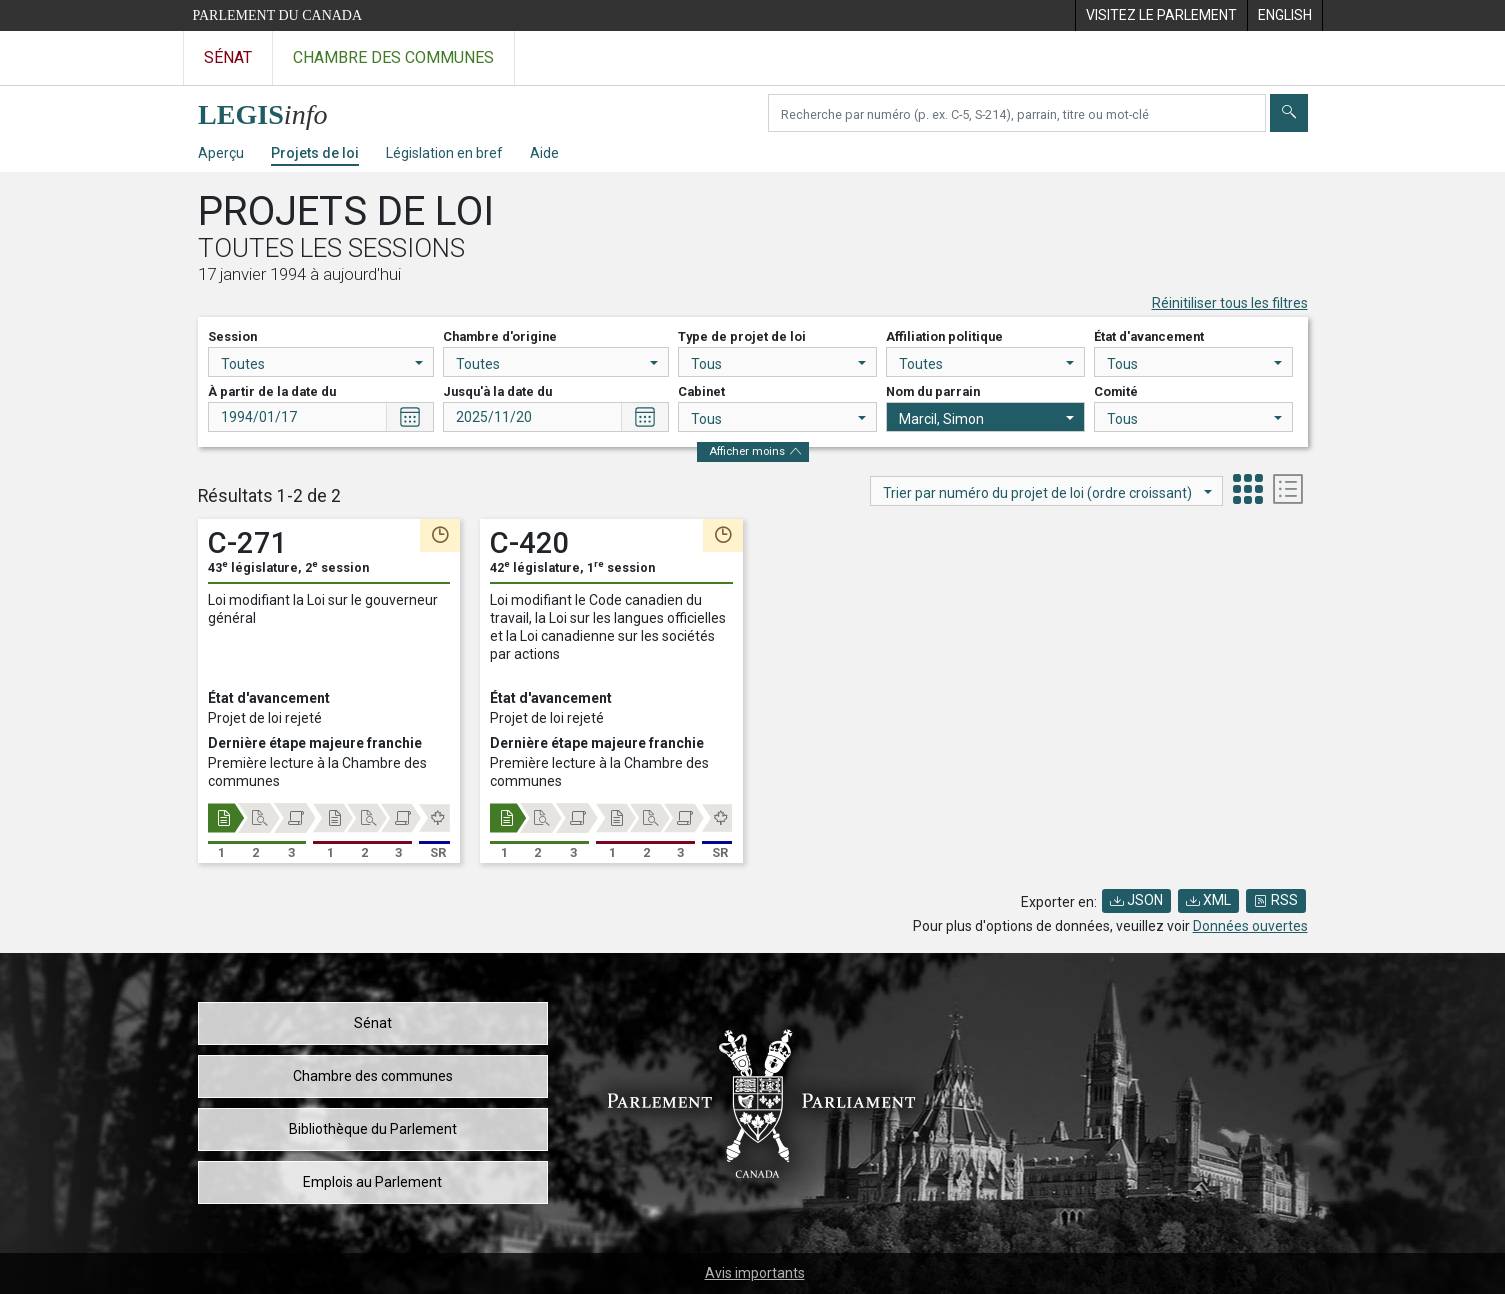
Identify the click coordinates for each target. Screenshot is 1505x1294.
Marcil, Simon (986, 419)
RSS (1276, 900)
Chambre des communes (373, 1076)
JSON (1136, 900)
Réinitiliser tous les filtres (1230, 303)
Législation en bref (444, 153)
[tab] (1248, 491)
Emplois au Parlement (372, 1182)
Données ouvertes (1250, 926)
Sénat (373, 1023)
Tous (778, 364)
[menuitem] (1161, 15)
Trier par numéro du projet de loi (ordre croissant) (1047, 493)
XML (1208, 900)
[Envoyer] (1289, 113)
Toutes (322, 364)
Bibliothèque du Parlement (373, 1129)
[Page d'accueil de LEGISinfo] (274, 109)
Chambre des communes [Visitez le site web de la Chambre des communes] (393, 57)
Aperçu (221, 153)
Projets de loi (315, 153)
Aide (544, 153)
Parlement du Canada (278, 15)
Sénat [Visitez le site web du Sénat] (228, 57)
